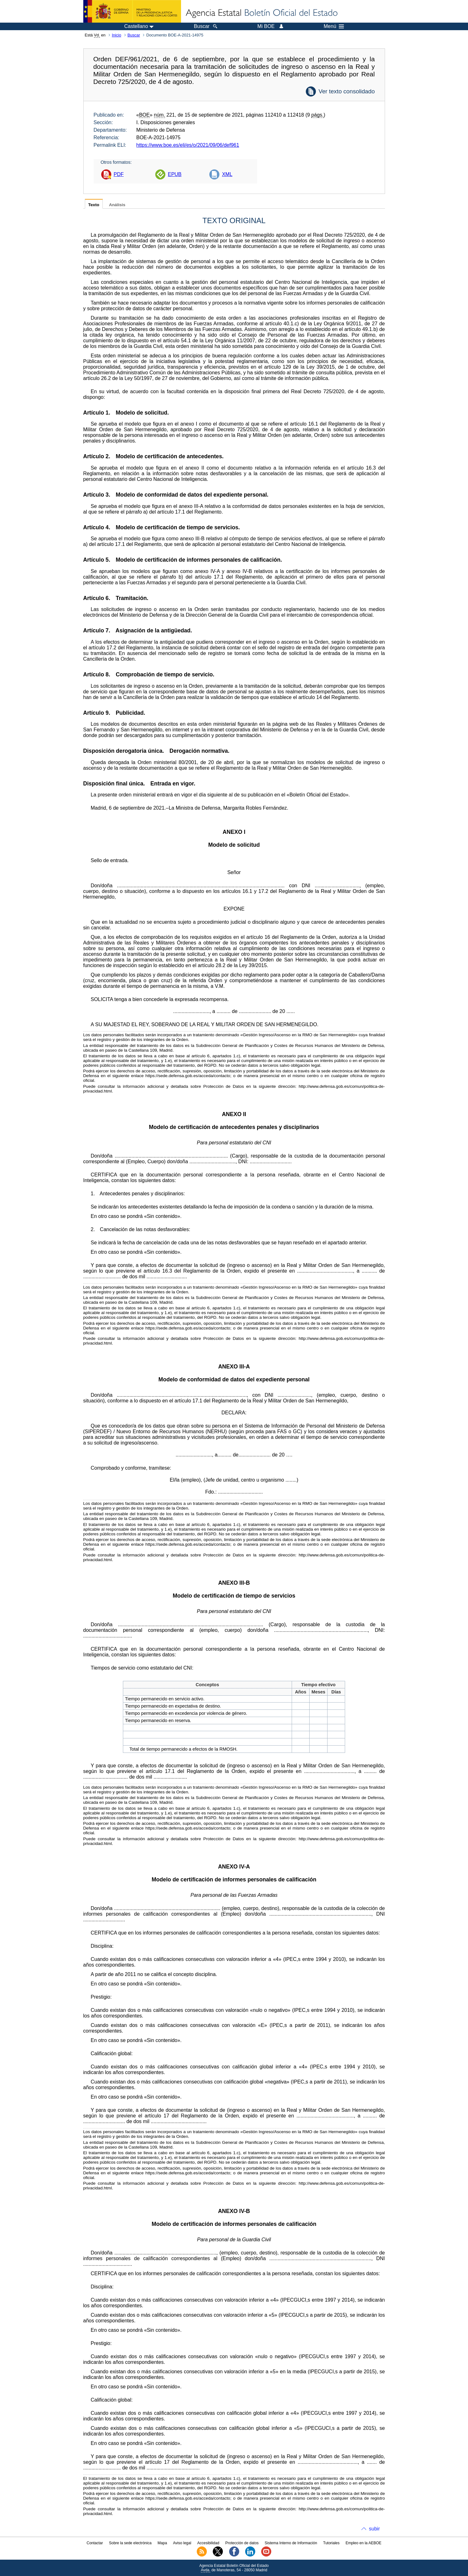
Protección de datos (242, 2543)
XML (227, 174)
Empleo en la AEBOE (363, 2543)
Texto (93, 204)
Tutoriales (331, 2543)
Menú (334, 26)
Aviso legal (182, 2543)
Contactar (94, 2543)
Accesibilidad (208, 2543)
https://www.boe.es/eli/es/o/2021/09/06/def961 (187, 145)
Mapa (162, 2543)
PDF (119, 174)
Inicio (116, 35)
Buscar (134, 35)
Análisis (117, 204)
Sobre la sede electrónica (130, 2543)
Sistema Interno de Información (291, 2543)
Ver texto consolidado (346, 91)
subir (374, 2528)
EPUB (175, 174)
